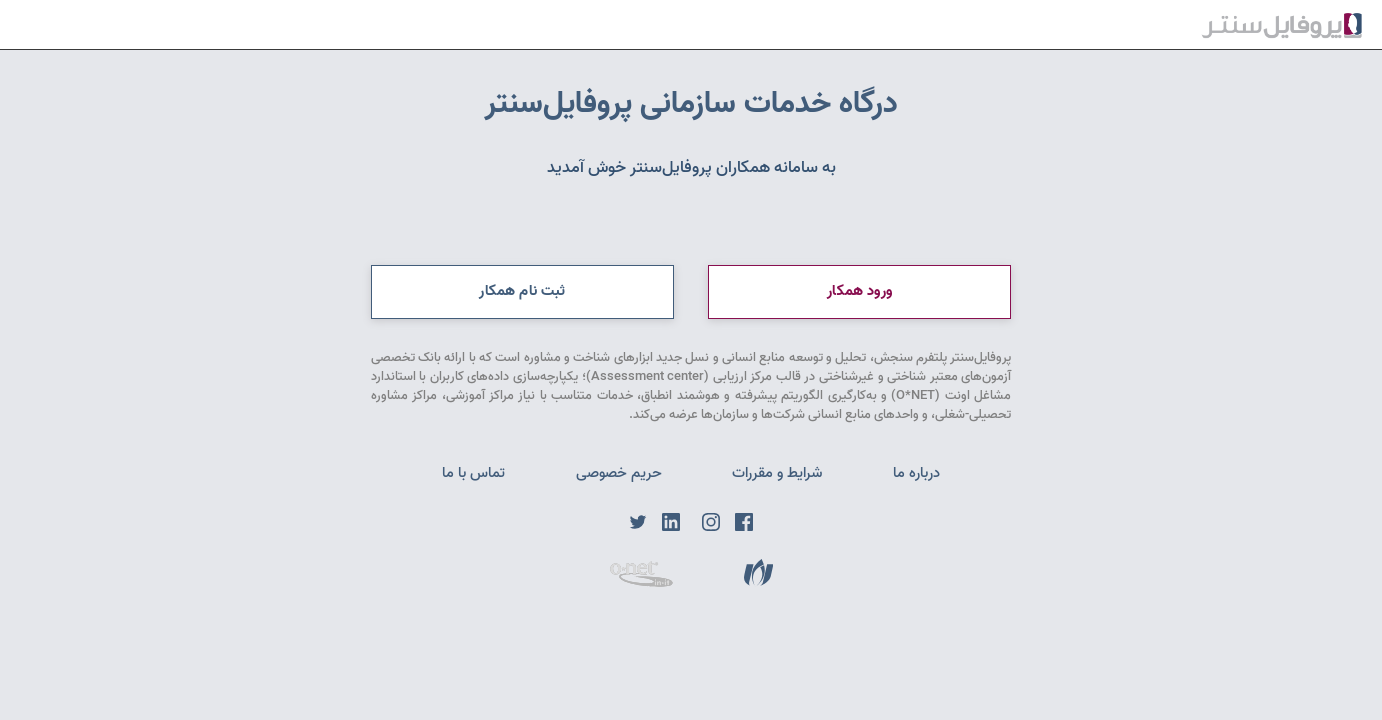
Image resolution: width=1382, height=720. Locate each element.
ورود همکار (859, 290)
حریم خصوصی (619, 472)
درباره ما (916, 472)
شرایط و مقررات (777, 472)
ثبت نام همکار (522, 290)
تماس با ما (473, 472)
